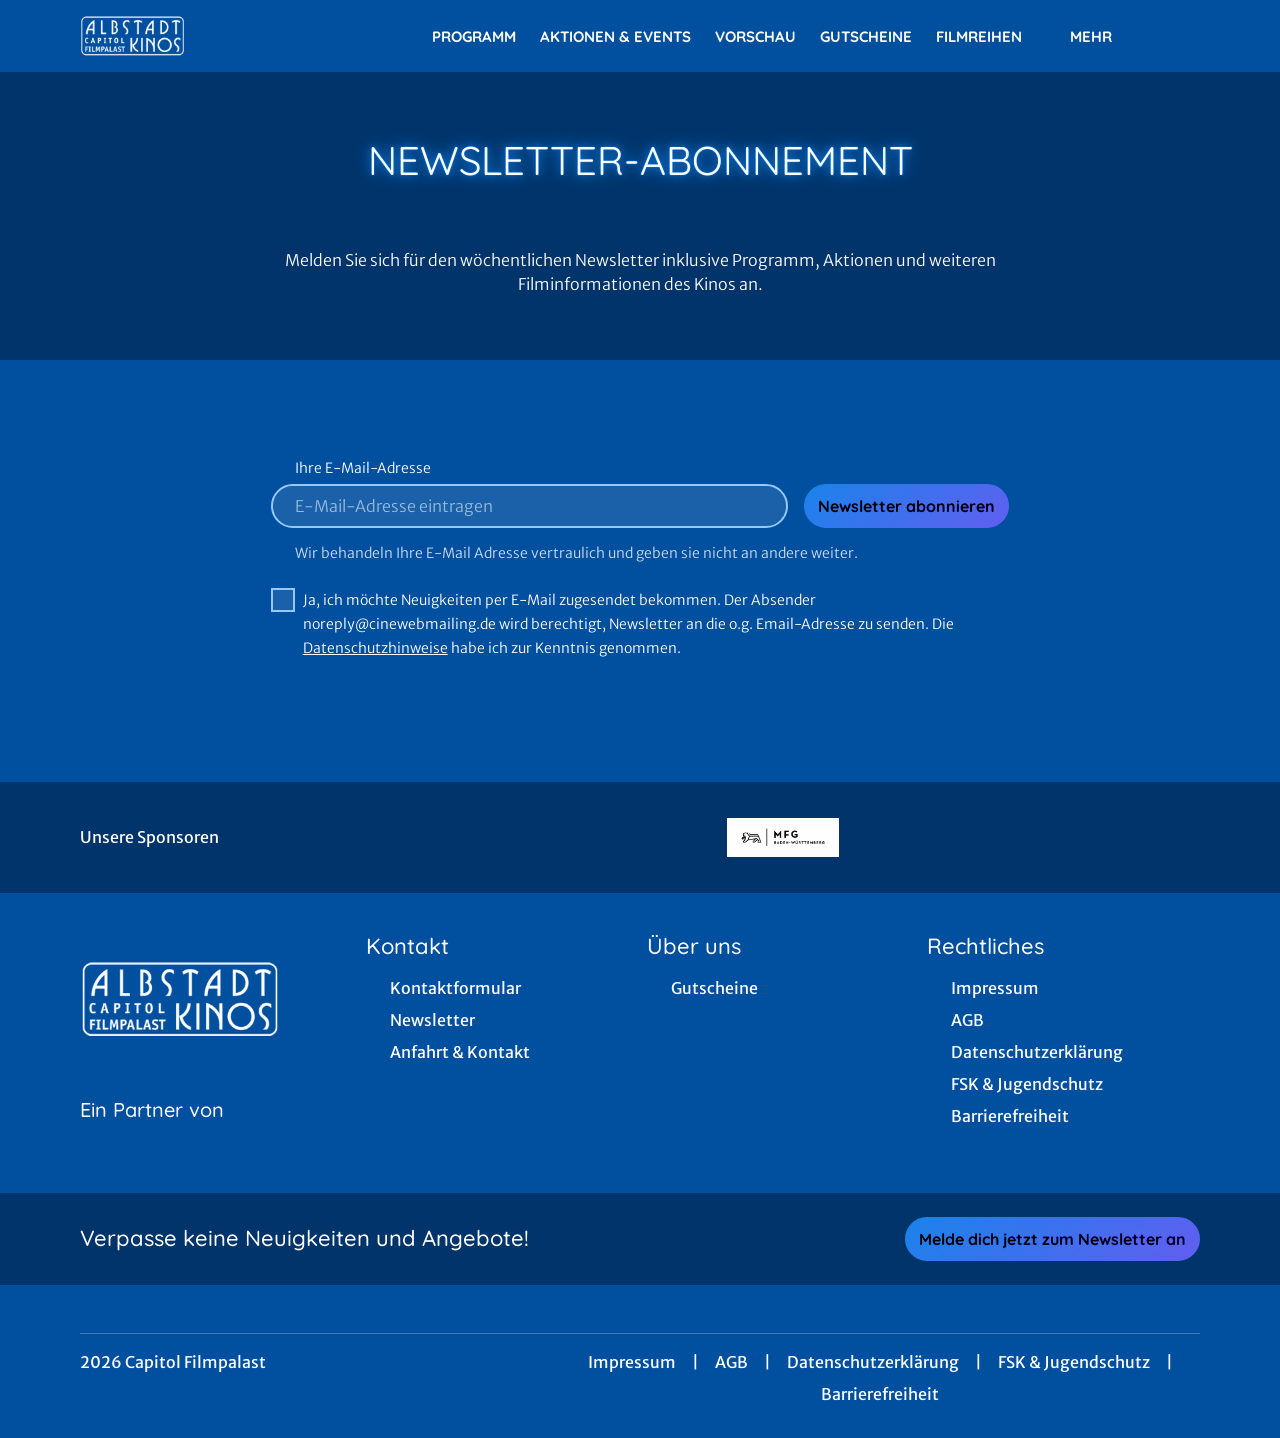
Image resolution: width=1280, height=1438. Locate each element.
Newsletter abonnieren (906, 506)
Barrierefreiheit (880, 1394)
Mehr (1103, 37)
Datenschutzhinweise (375, 648)
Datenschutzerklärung (873, 1362)
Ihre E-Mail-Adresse (363, 468)
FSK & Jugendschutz (1074, 1362)
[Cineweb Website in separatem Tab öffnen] (152, 1135)
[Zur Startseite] (220, 36)
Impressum (632, 1362)
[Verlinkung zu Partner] (783, 837)
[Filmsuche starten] (1180, 36)
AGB (731, 1362)
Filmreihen (991, 37)
